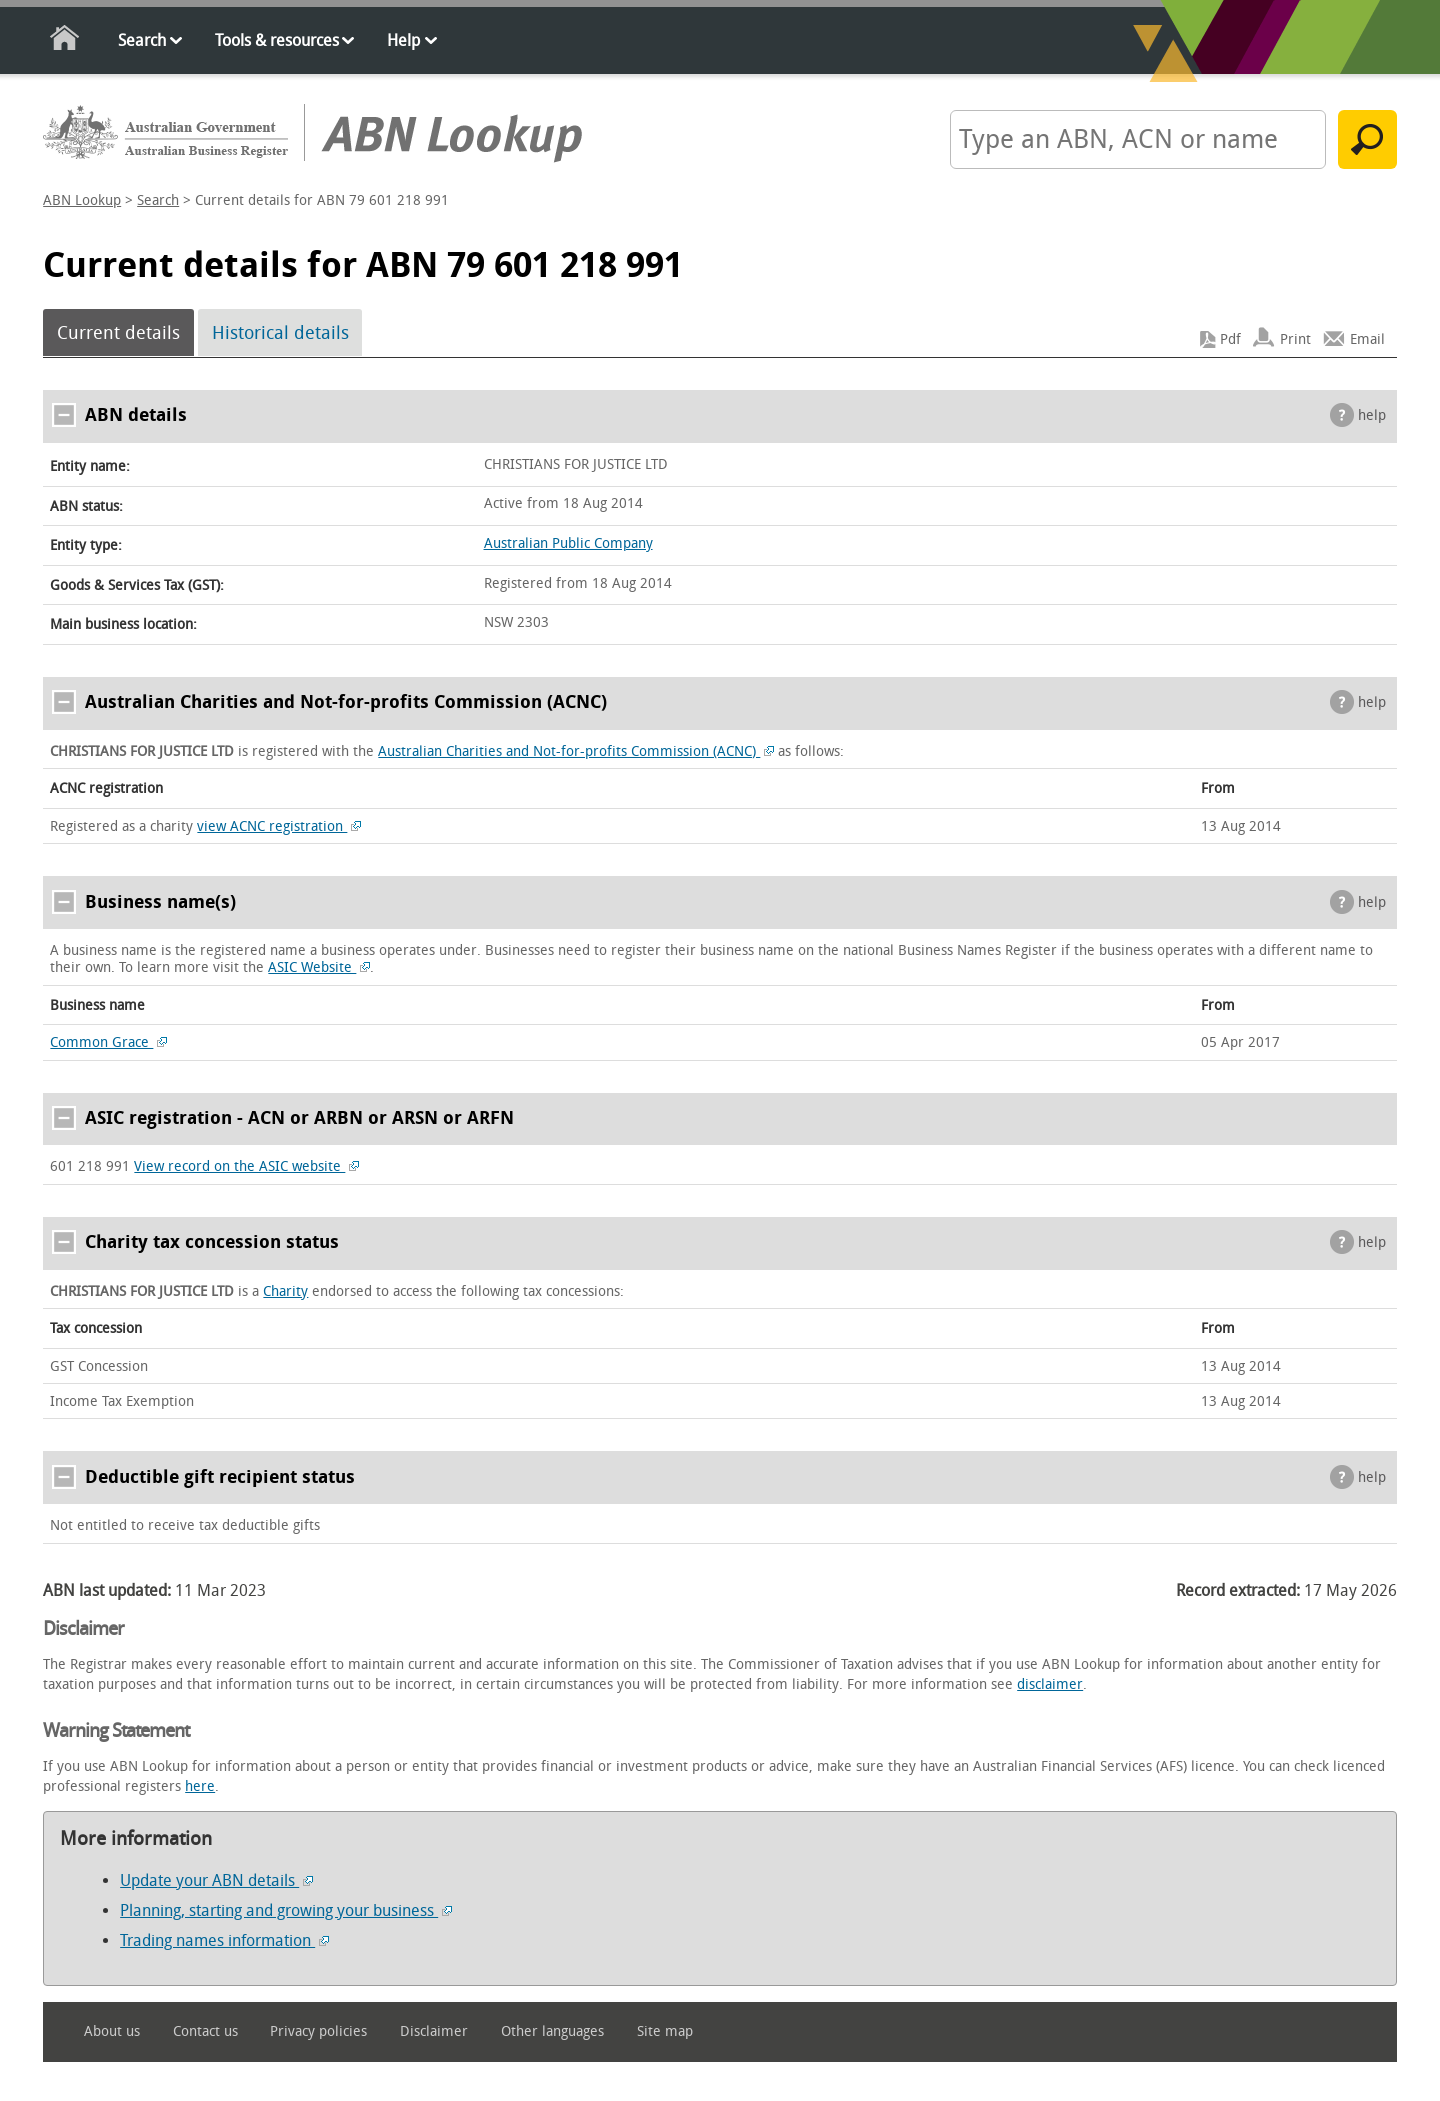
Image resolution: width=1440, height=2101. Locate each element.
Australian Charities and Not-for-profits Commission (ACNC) (576, 751)
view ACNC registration (279, 826)
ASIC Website (319, 967)
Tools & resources (277, 40)
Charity (285, 1291)
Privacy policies (318, 2031)
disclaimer (1050, 1684)
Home (65, 41)
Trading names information (224, 1940)
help (1372, 415)
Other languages (552, 2031)
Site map (665, 2031)
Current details (118, 333)
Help (403, 40)
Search (142, 40)
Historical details (280, 333)
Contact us (205, 2031)
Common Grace (108, 1042)
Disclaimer (434, 2031)
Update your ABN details (216, 1880)
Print (1295, 339)
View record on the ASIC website (246, 1166)
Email (1367, 339)
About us (112, 2031)
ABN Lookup (82, 200)
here (200, 1786)
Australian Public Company (568, 543)
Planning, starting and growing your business (286, 1910)
